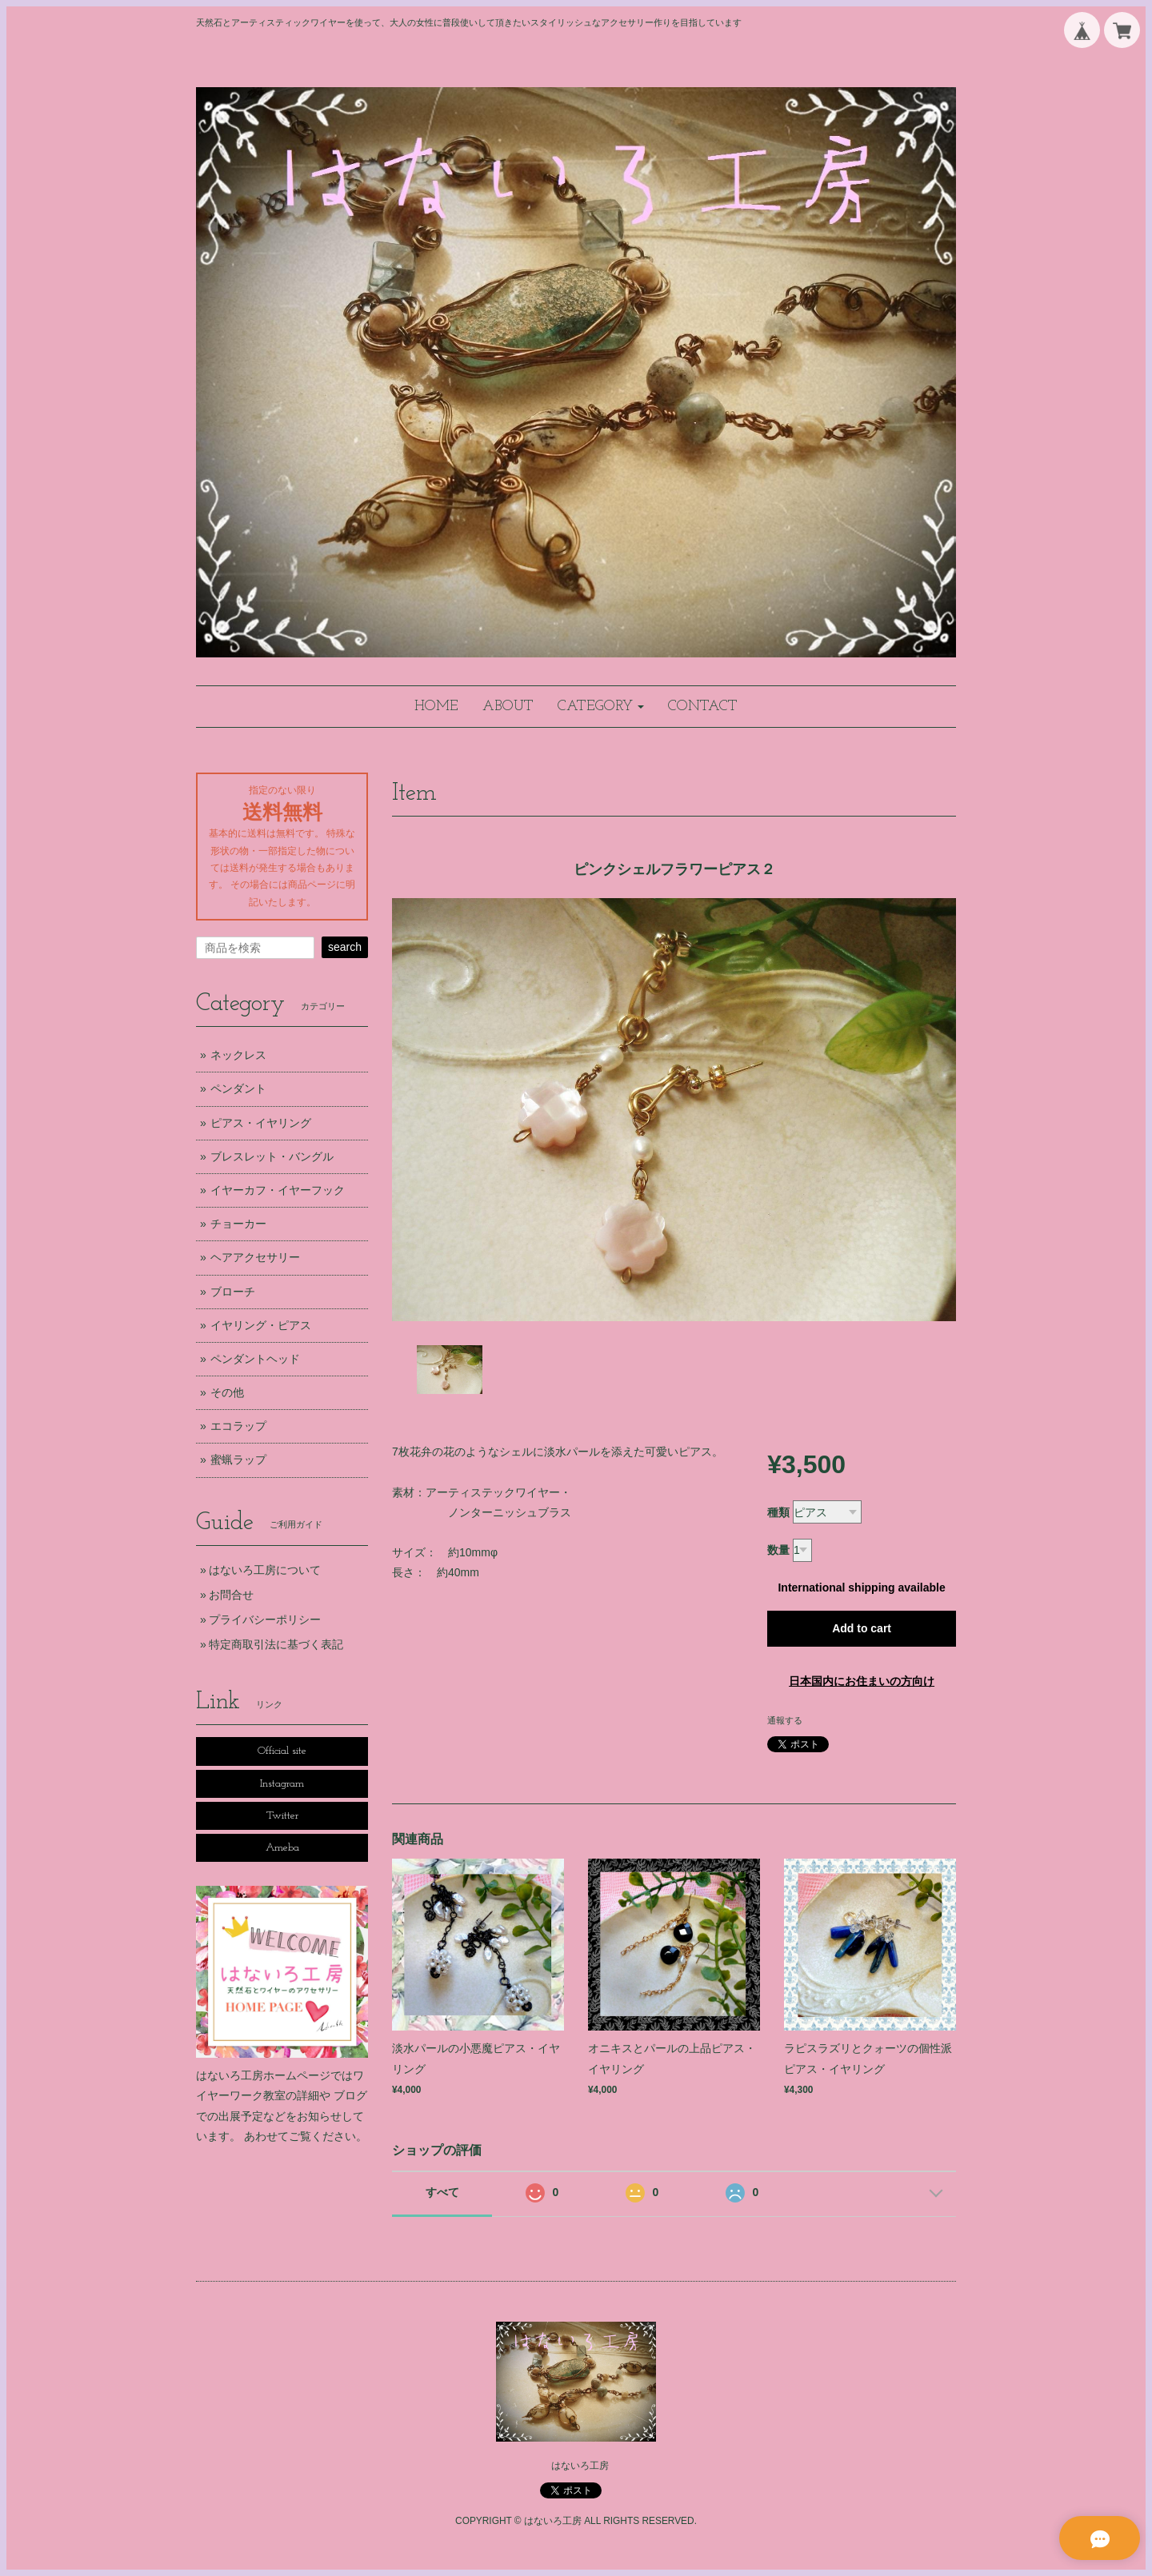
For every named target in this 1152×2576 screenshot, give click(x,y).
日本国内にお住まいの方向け (861, 1681)
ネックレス (238, 1054)
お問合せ (231, 1594)
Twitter (282, 1816)
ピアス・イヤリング (260, 1122)
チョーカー (238, 1223)
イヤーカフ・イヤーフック (277, 1190)
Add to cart (861, 1628)
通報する (784, 1720)
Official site (282, 1751)
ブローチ (232, 1291)
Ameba (282, 1848)
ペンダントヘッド (255, 1358)
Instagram (282, 1784)
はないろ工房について (265, 1570)
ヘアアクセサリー (255, 1257)
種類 (778, 1512)
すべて (442, 2192)
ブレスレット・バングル (272, 1156)
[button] (601, 706)
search (345, 947)
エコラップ (238, 1426)
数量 (778, 1550)
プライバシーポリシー (265, 1619)
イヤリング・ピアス (260, 1325)
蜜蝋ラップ (238, 1459)
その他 (227, 1392)
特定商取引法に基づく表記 (276, 1644)
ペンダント (238, 1088)
